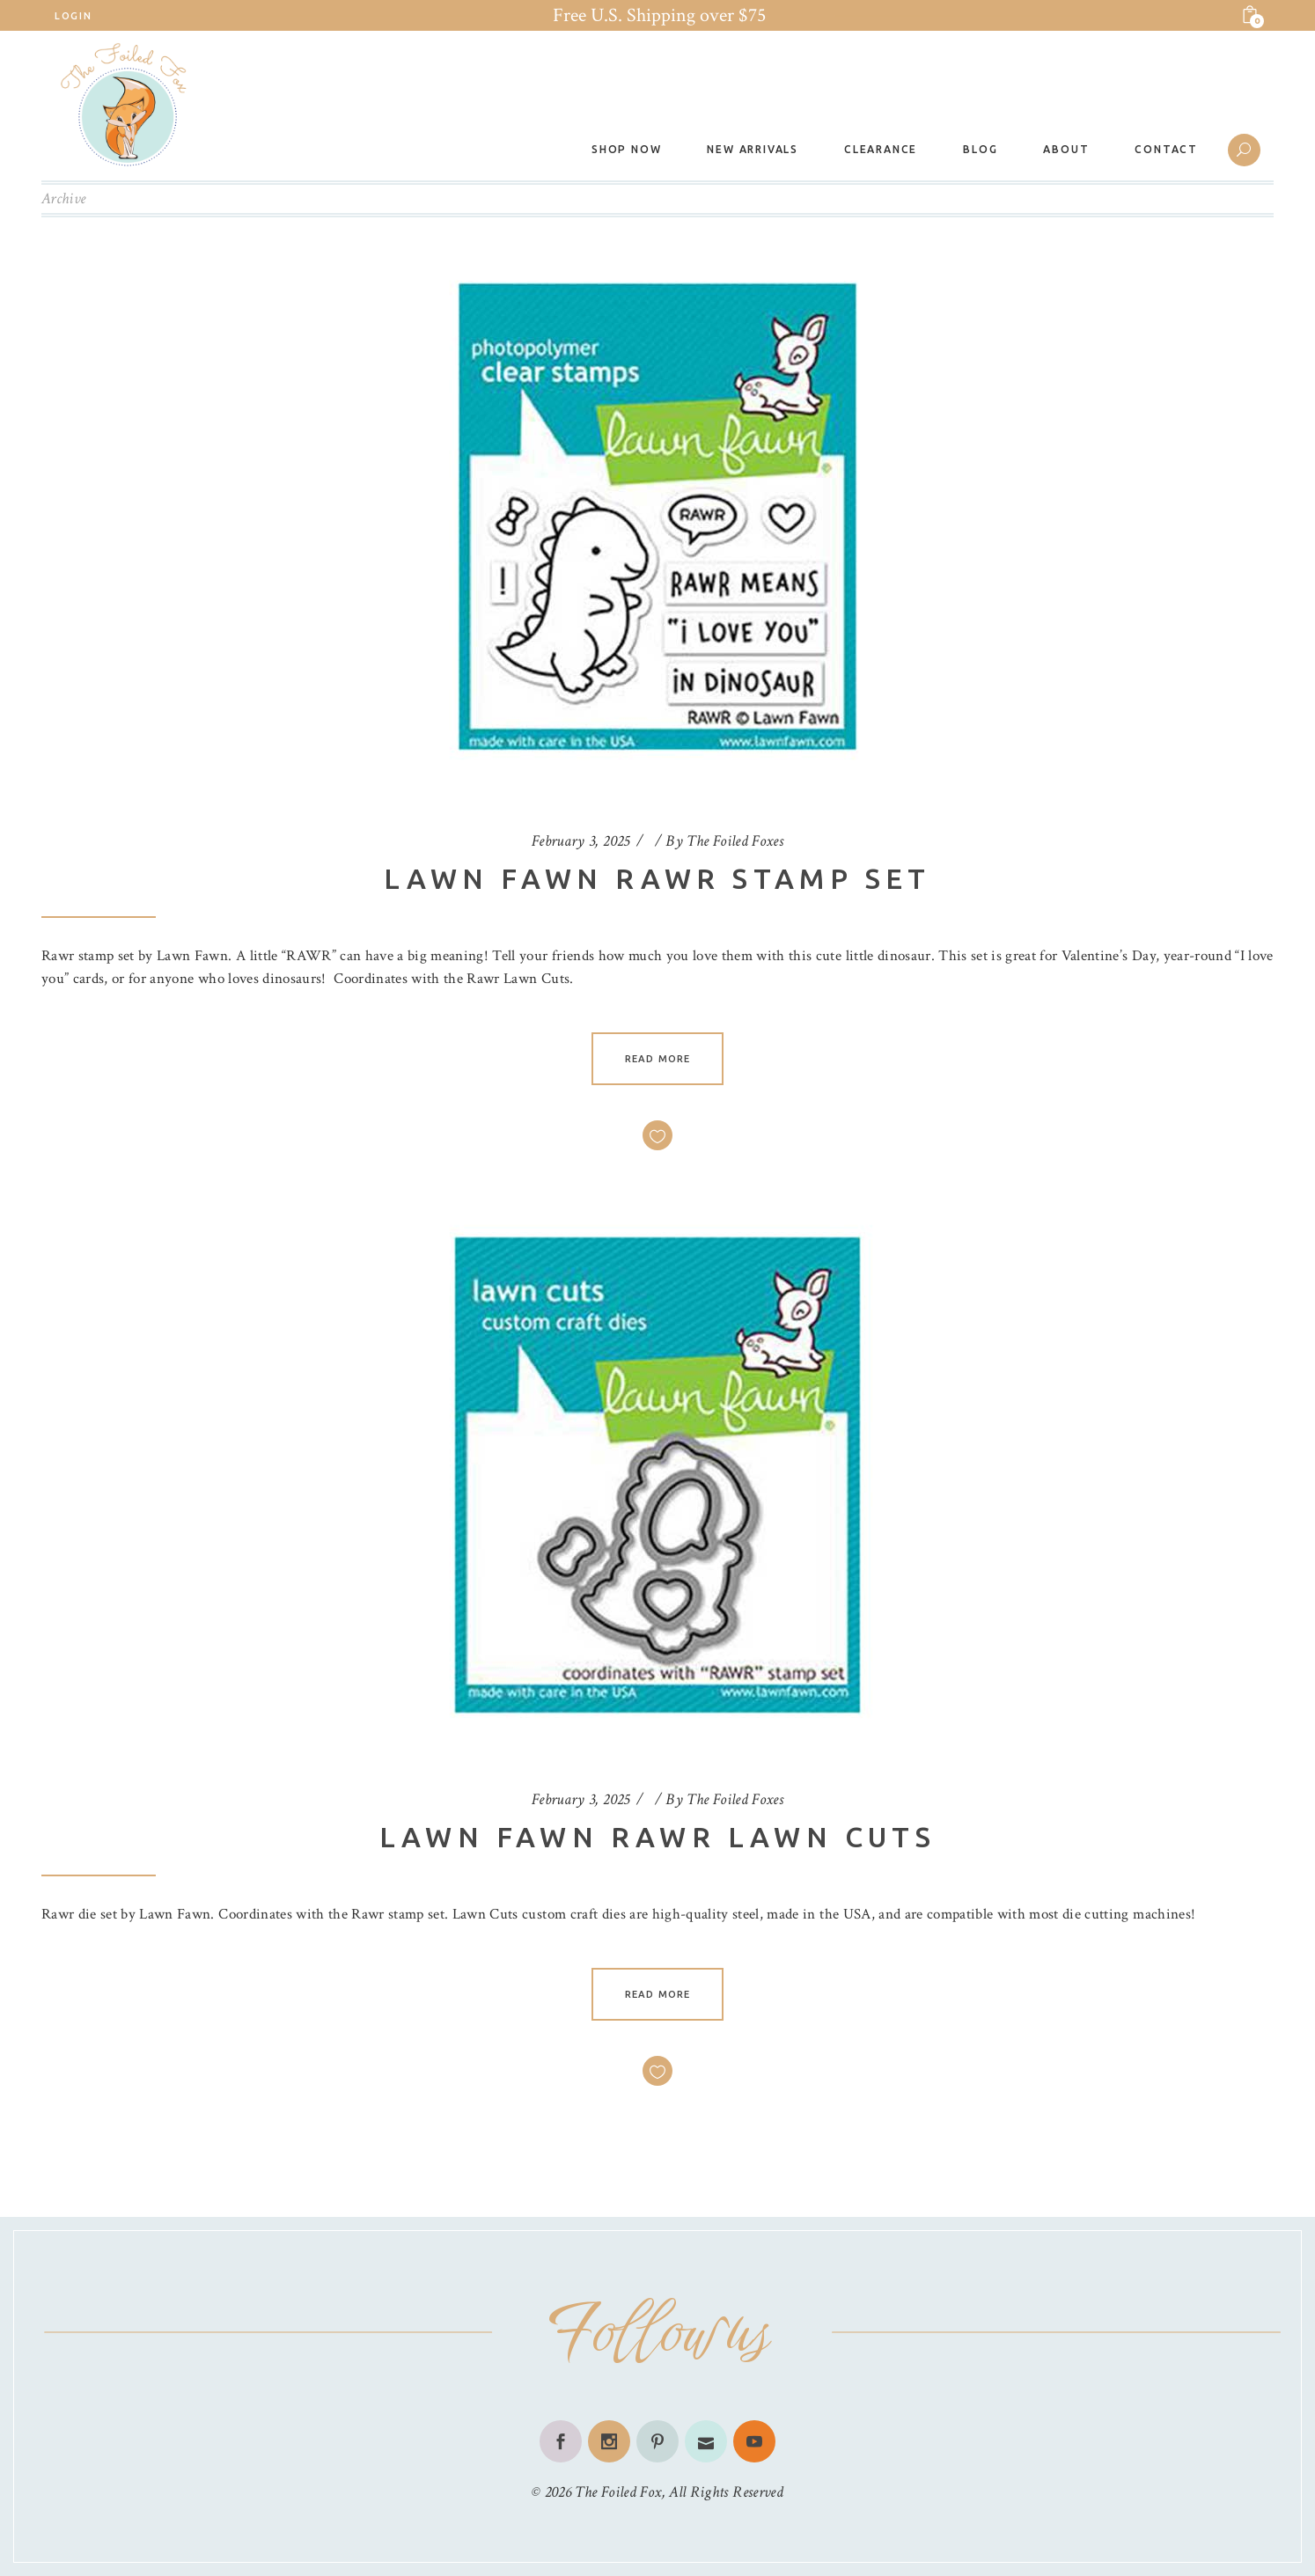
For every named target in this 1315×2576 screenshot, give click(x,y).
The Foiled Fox (618, 2492)
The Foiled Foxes (735, 841)
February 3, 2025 (581, 841)
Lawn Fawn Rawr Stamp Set (657, 878)
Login (73, 16)
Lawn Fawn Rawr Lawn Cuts (658, 1837)
